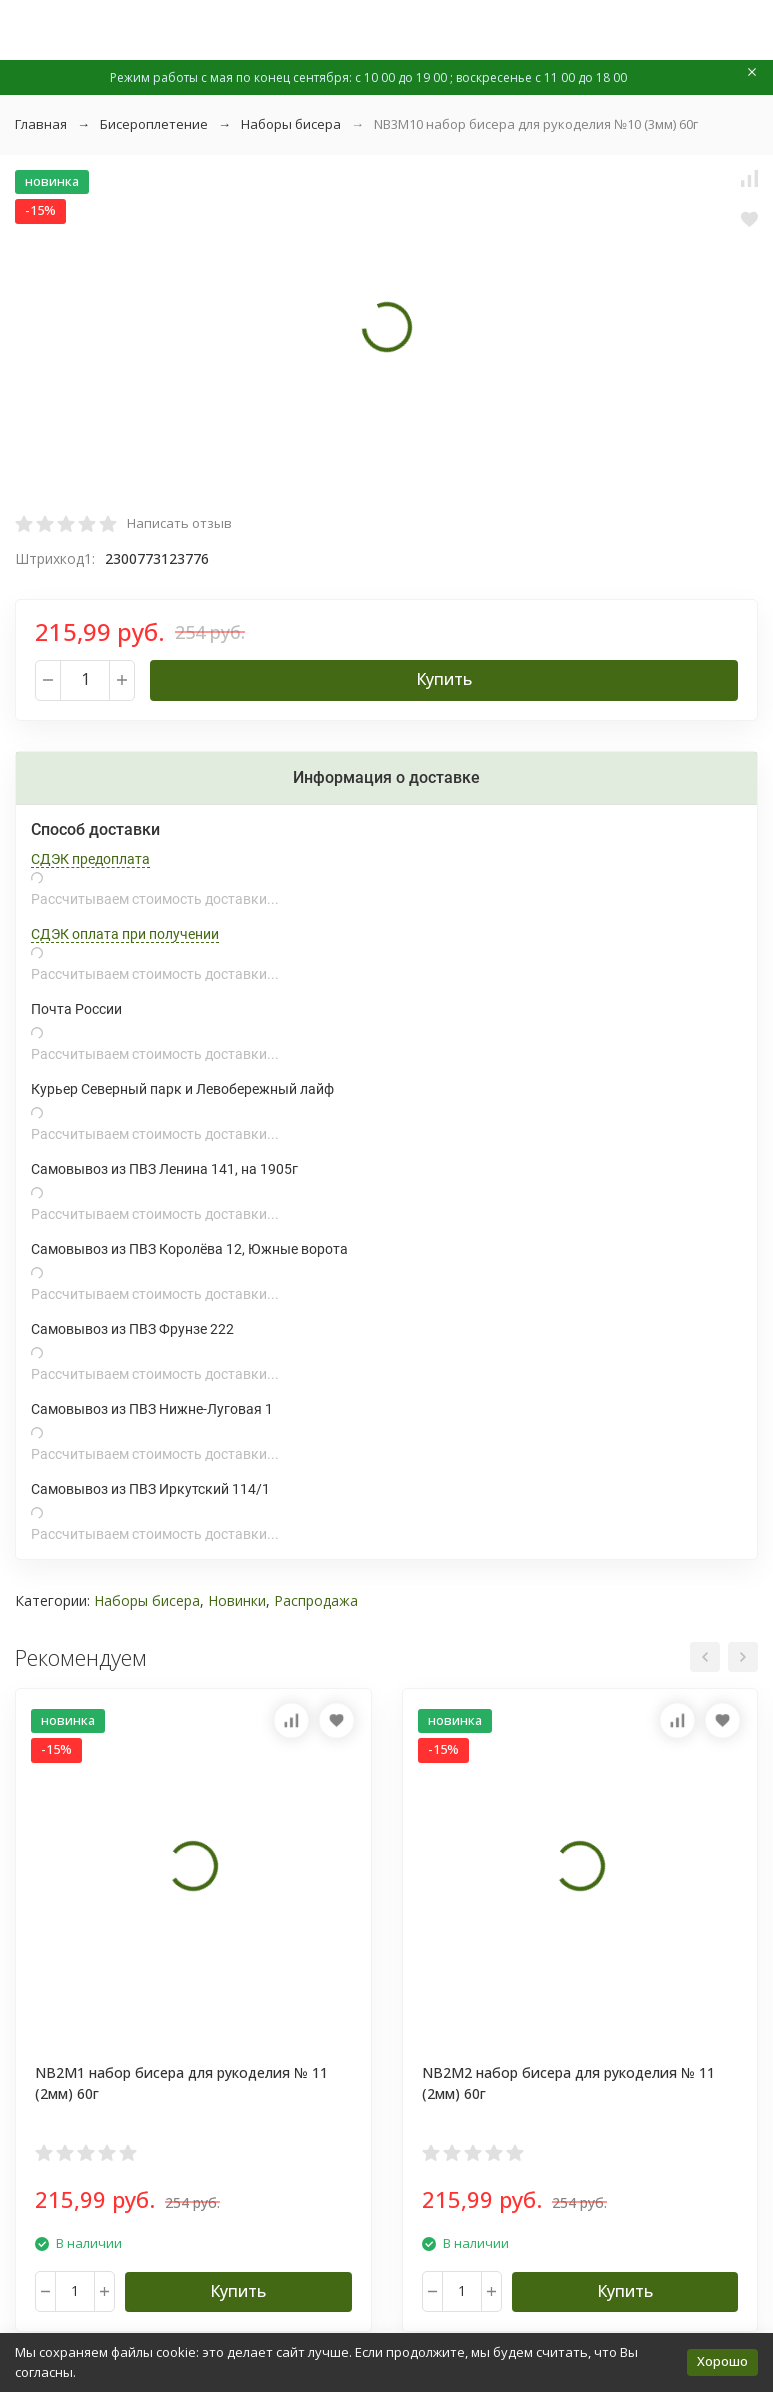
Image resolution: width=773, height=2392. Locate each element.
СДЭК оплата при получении (125, 934)
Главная (41, 124)
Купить (444, 679)
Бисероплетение (154, 124)
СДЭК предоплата (90, 859)
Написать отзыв (179, 523)
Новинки (237, 1600)
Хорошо (722, 2361)
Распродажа (316, 1600)
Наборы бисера (291, 124)
